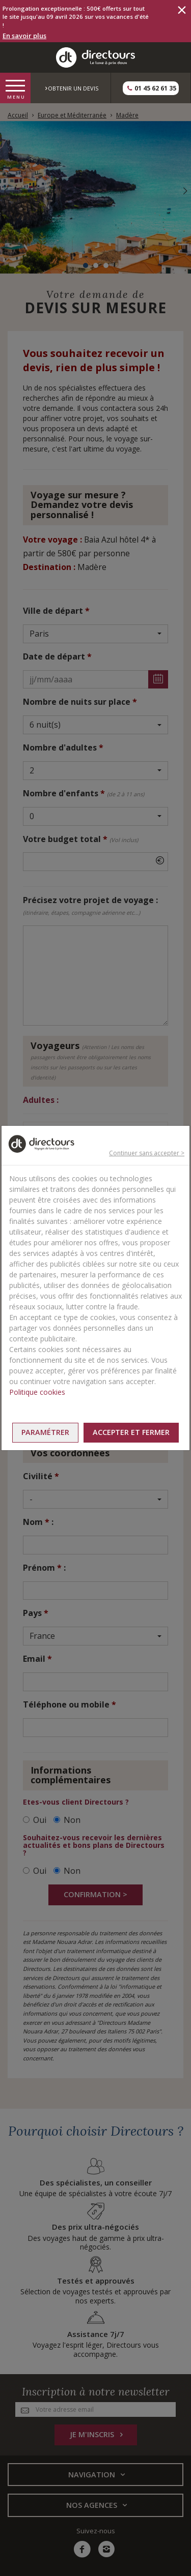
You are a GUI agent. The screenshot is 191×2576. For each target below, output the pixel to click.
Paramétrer (45, 1432)
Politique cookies (37, 1392)
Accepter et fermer (131, 1432)
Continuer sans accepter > (146, 1153)
